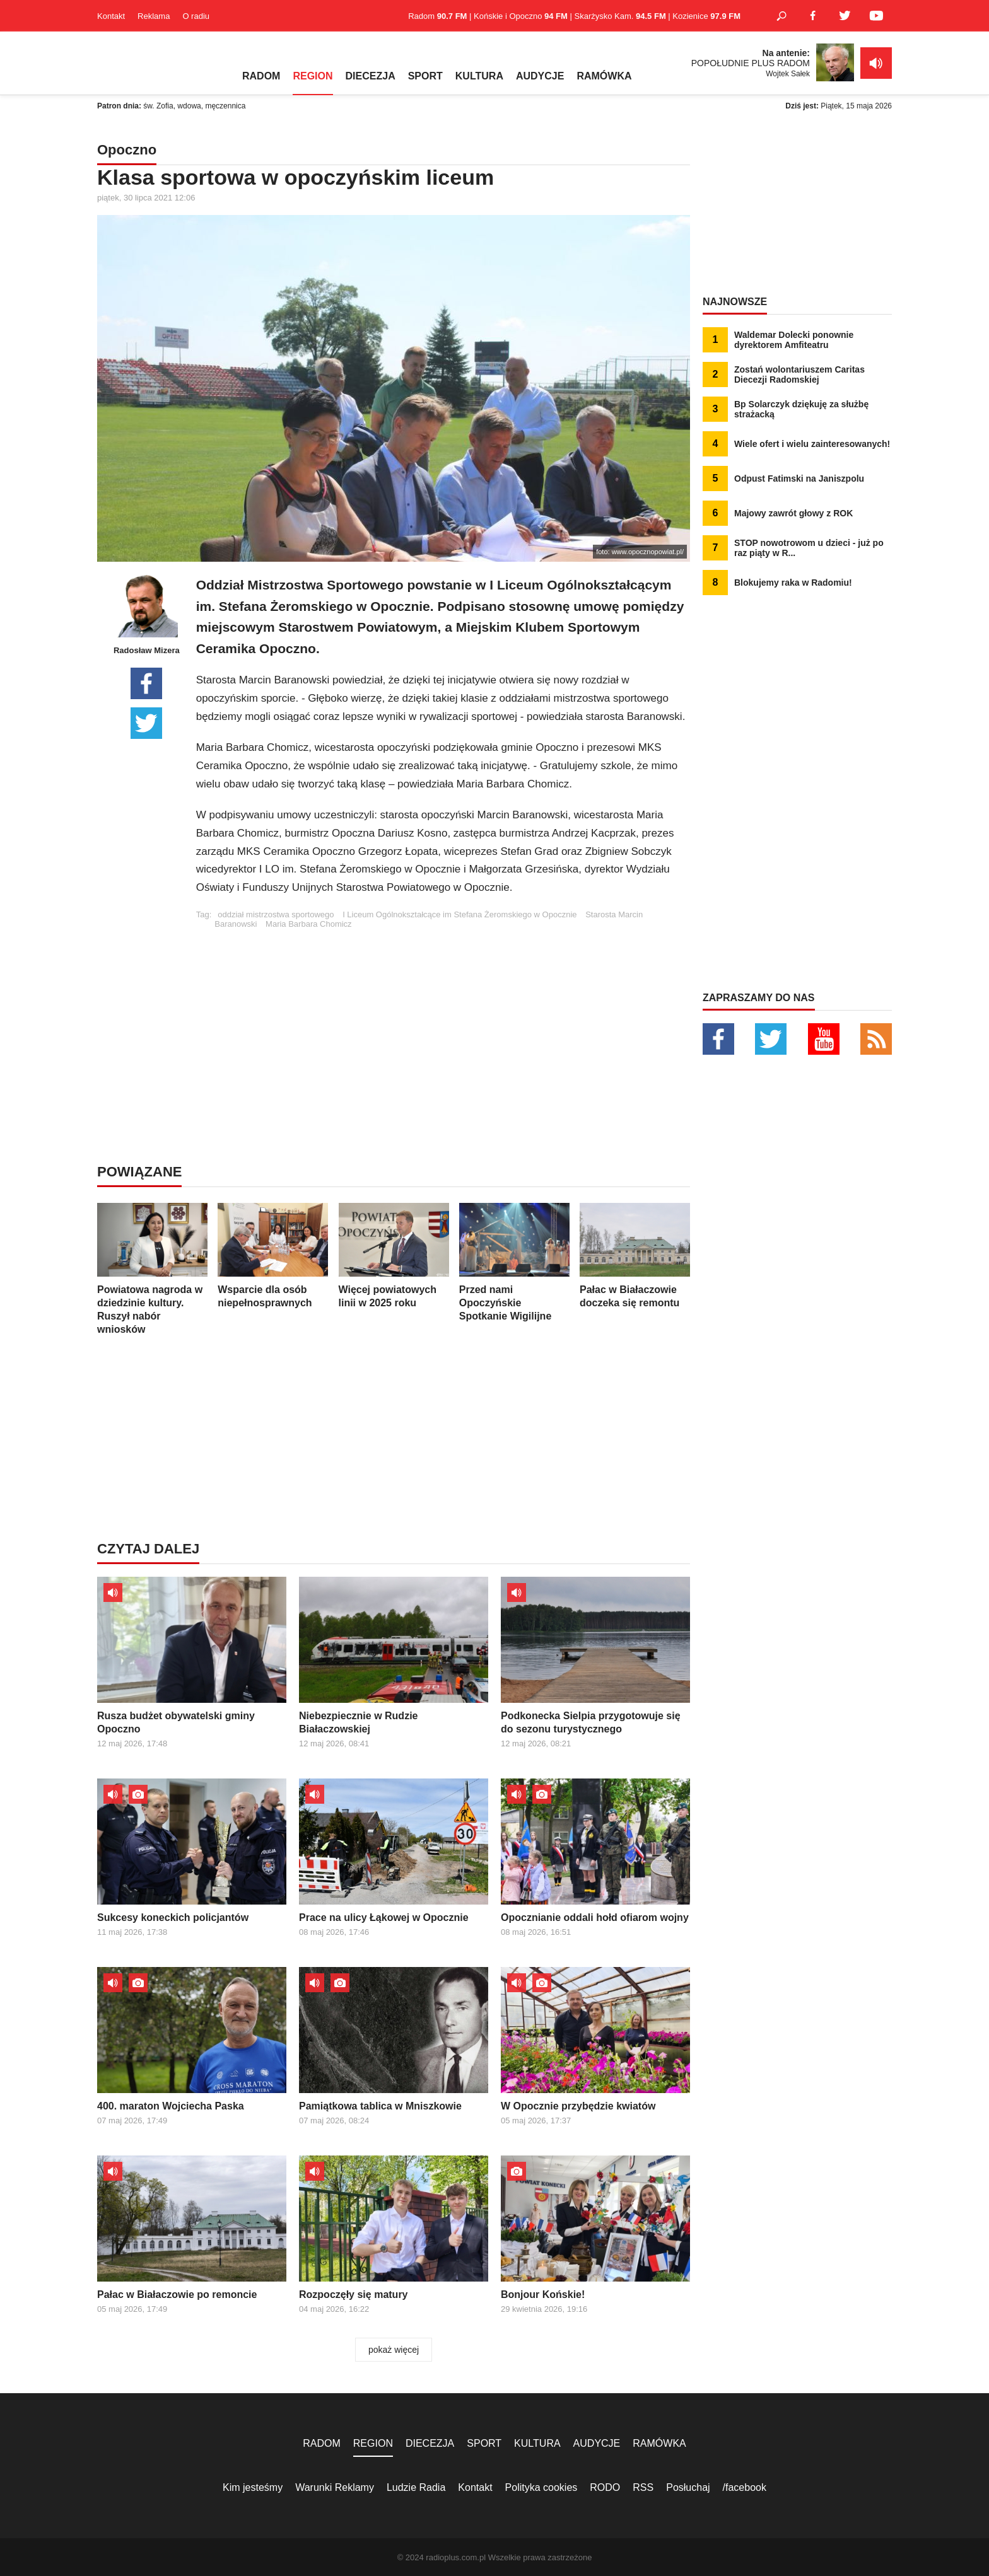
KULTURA (479, 76)
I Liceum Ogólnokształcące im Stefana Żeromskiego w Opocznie (459, 914)
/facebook (744, 2487)
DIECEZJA (370, 76)
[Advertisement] (442, 1017)
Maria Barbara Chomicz (309, 924)
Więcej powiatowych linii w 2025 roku (394, 1255)
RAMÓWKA (603, 76)
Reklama (154, 16)
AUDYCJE (540, 76)
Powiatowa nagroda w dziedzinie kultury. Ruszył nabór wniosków (152, 1269)
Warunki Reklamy (334, 2487)
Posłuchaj (688, 2487)
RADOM (261, 76)
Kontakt (111, 16)
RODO (605, 2487)
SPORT (425, 76)
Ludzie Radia (416, 2487)
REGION (312, 76)
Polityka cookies (541, 2487)
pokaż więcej (393, 2350)
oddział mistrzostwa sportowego (276, 914)
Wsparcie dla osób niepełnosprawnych (273, 1255)
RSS (643, 2487)
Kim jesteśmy (253, 2487)
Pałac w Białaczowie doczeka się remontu (635, 1255)
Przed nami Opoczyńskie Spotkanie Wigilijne (514, 1262)
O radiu (195, 16)
